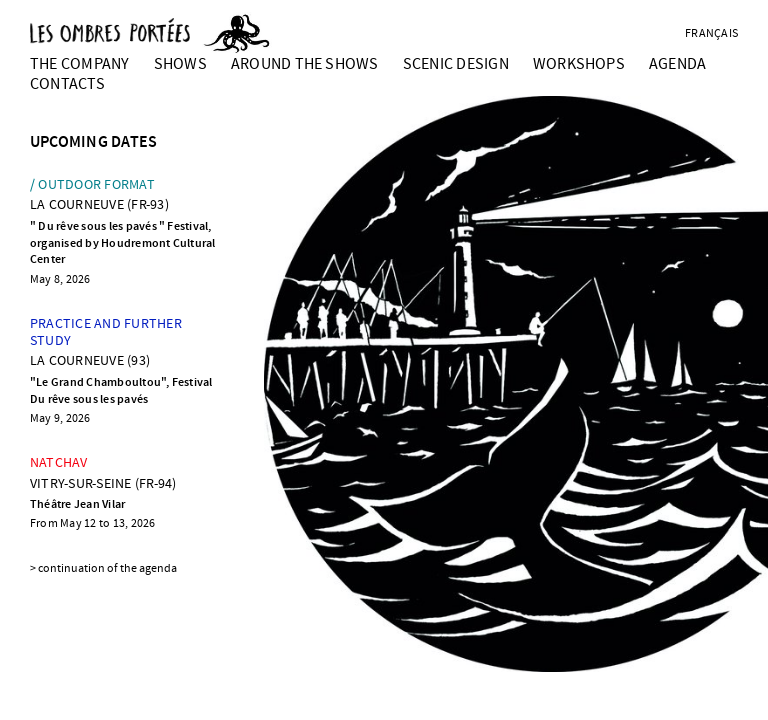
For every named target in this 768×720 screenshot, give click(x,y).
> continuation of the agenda (103, 568)
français (711, 33)
